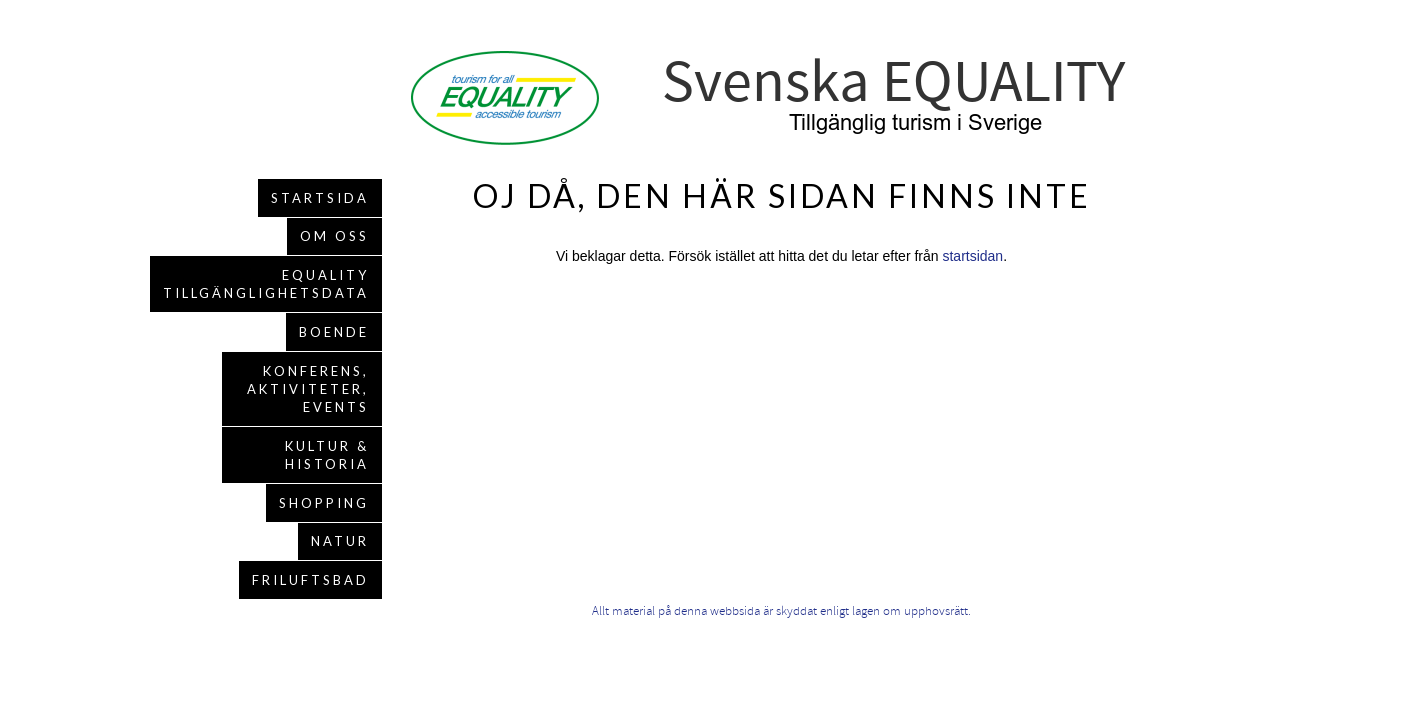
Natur (340, 541)
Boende (334, 332)
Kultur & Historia (327, 455)
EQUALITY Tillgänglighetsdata (266, 284)
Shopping (324, 503)
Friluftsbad (310, 580)
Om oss (334, 236)
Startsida (320, 198)
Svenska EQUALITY (893, 83)
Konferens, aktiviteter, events (308, 389)
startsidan (972, 256)
